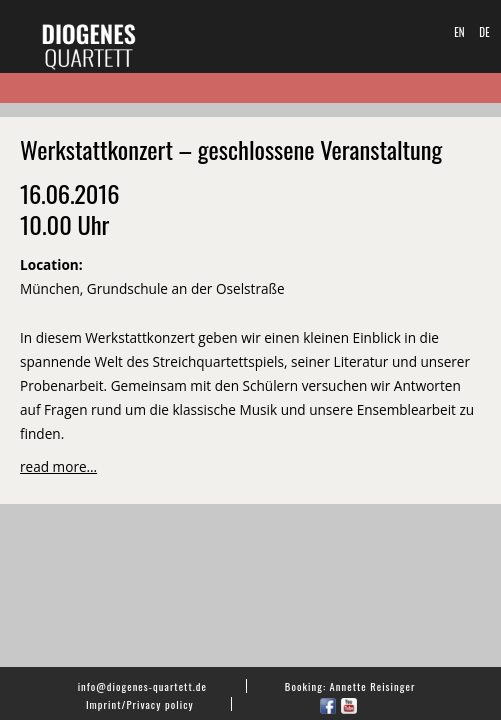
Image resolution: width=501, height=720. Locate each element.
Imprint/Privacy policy (140, 704)
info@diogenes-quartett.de (142, 686)
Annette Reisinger (373, 686)
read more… (58, 466)
